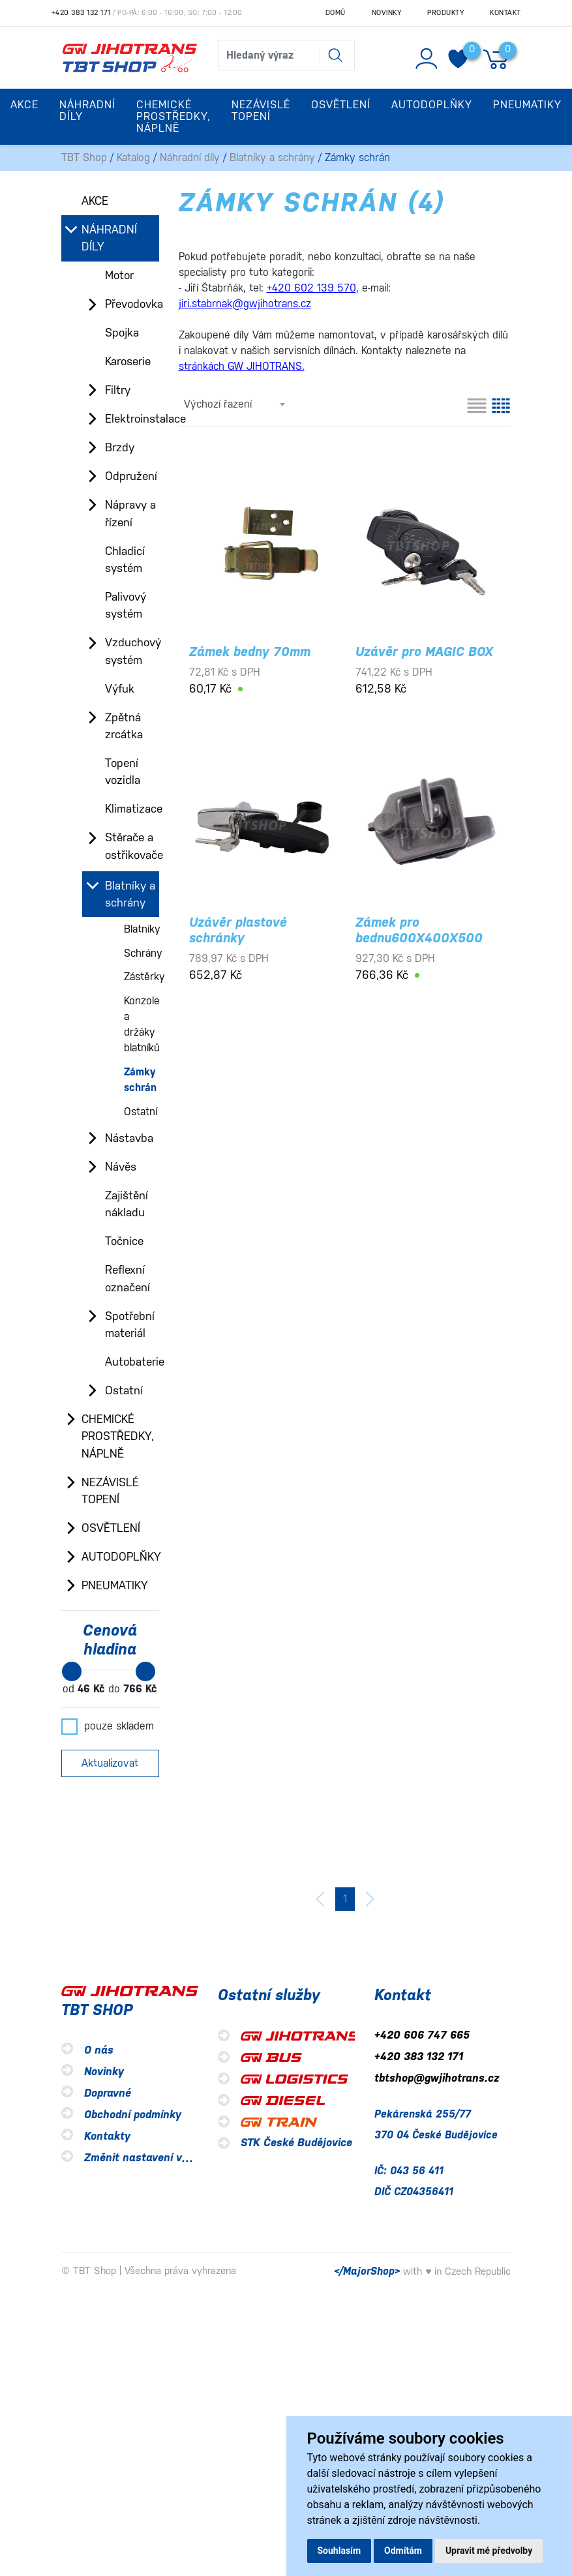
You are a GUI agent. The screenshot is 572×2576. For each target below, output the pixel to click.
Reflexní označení (127, 1278)
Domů (335, 12)
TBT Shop (84, 157)
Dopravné (107, 2093)
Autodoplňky (120, 1556)
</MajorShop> (367, 2271)
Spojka (122, 332)
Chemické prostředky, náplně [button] (173, 116)
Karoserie (128, 361)
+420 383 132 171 (81, 12)
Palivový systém (125, 605)
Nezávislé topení (110, 1491)
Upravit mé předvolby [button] (488, 2550)
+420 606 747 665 (422, 2035)
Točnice (124, 1241)
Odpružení (131, 476)
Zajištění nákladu (126, 1204)
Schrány (143, 953)
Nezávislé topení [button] (261, 110)
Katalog (133, 157)
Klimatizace (132, 808)
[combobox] (234, 404)
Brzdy (119, 447)
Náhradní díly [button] (87, 110)
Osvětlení (111, 1528)
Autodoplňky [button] (431, 104)
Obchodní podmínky (132, 2114)
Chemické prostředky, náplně (118, 1436)
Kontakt (505, 12)
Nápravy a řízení (130, 513)
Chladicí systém (125, 560)
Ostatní (140, 1111)
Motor (119, 275)
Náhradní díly (190, 157)
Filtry (117, 390)
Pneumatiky (115, 1585)
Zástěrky (144, 976)
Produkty (445, 12)
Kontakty (107, 2136)
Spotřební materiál (130, 1325)
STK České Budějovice (296, 2143)
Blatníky (142, 929)
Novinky (387, 12)
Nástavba (129, 1138)
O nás (98, 2050)
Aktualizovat (110, 1763)
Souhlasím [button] (339, 2550)
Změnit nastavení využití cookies (167, 2158)
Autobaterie (132, 1361)
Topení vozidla (122, 771)
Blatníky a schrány (272, 157)
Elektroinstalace (132, 418)
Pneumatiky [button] (527, 104)
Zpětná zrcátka (124, 726)
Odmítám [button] (403, 2550)
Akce (24, 104)
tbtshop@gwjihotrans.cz (436, 2078)
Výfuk (119, 688)
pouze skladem (107, 1726)
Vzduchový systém (132, 651)
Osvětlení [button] (340, 104)
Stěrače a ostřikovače (132, 846)
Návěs (120, 1166)
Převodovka (132, 303)
